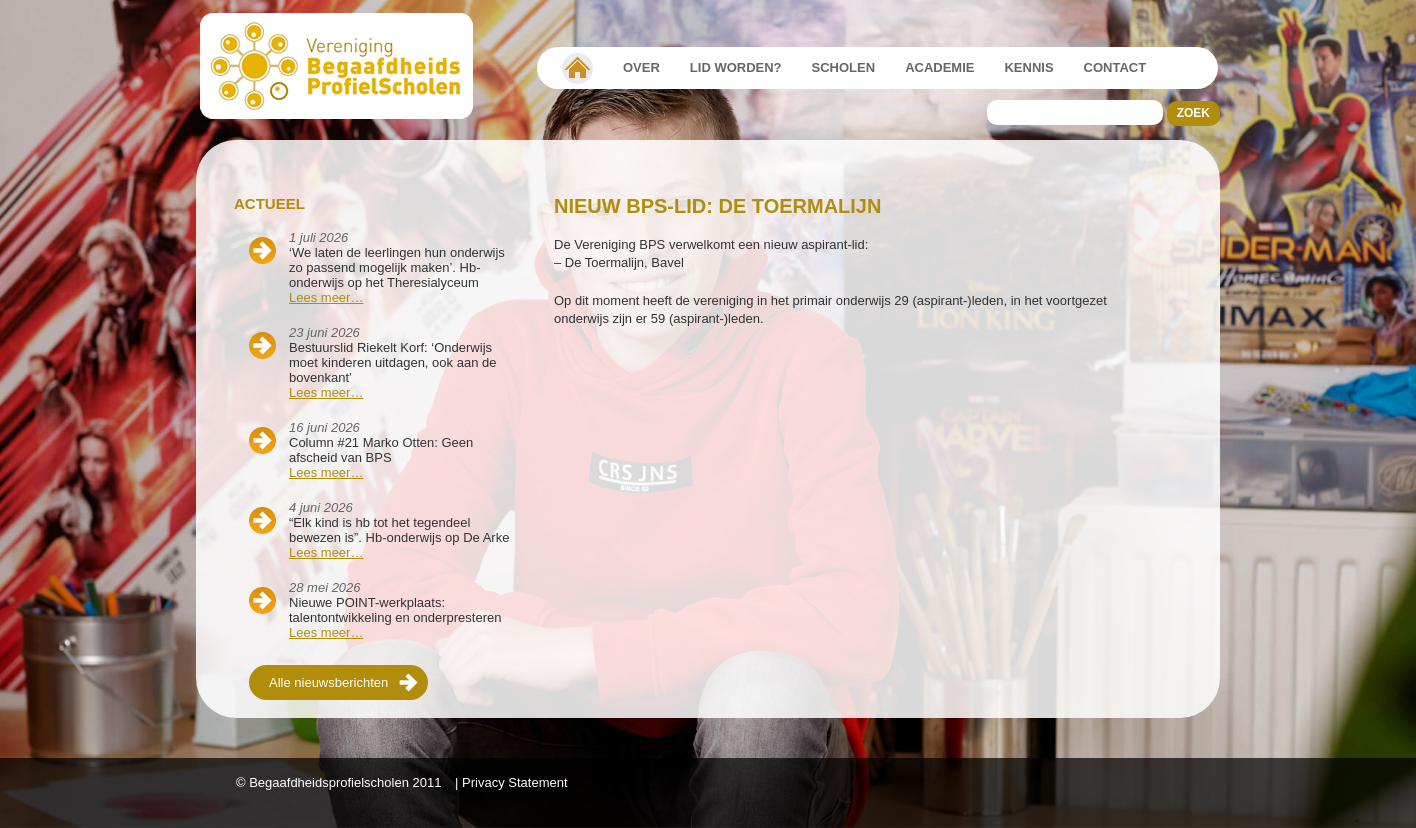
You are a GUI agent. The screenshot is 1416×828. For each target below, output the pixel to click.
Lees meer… (326, 297)
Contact (1115, 67)
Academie (939, 67)
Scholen (844, 67)
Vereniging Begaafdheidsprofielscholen (577, 68)
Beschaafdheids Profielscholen (345, 66)
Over (641, 67)
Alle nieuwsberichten (328, 682)
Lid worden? (736, 67)
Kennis (1028, 67)
